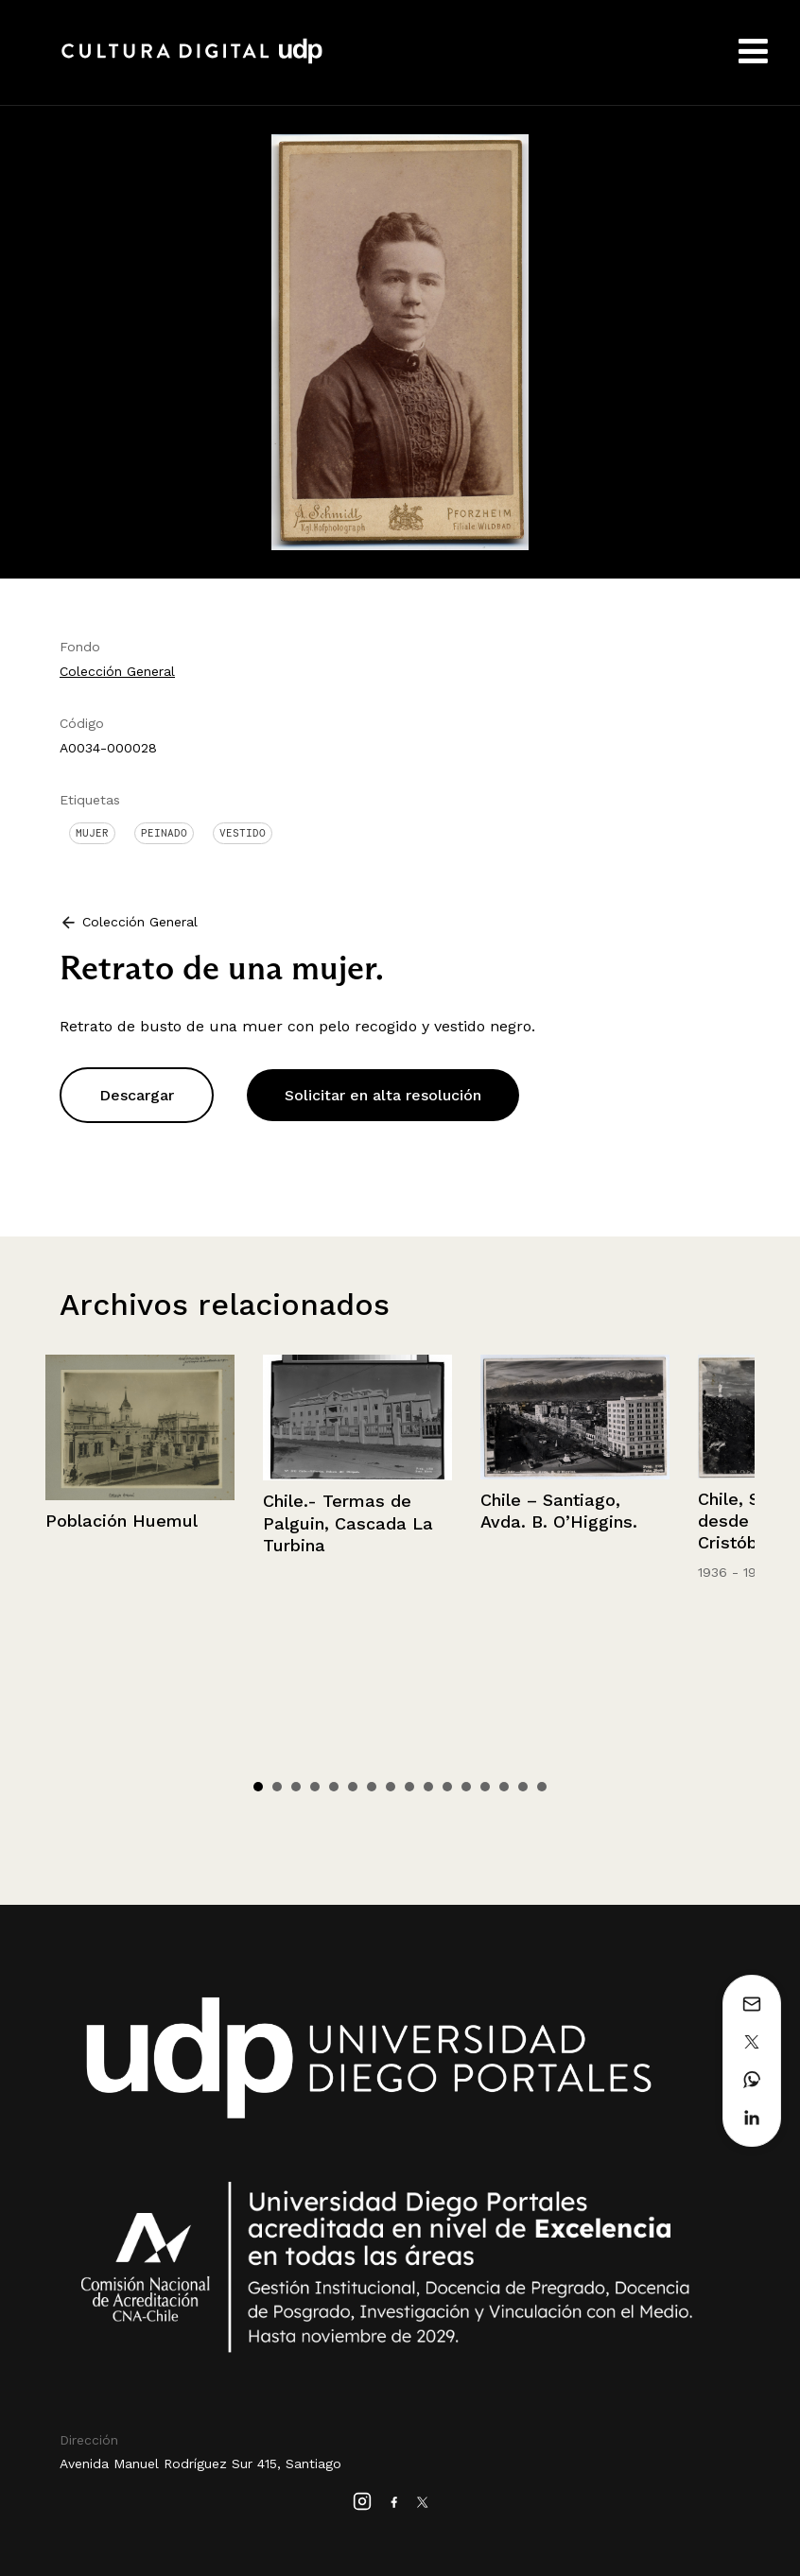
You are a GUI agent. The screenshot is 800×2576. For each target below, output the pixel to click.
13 (485, 1786)
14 (504, 1786)
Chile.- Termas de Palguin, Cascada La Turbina (348, 1523)
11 (447, 1786)
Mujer (92, 832)
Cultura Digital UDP (192, 61)
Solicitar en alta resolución (383, 1095)
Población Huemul (121, 1520)
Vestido (242, 832)
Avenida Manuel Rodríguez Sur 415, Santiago (200, 2463)
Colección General (117, 671)
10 (428, 1786)
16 (542, 1786)
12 (466, 1786)
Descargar (136, 1095)
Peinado (164, 832)
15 (523, 1786)
